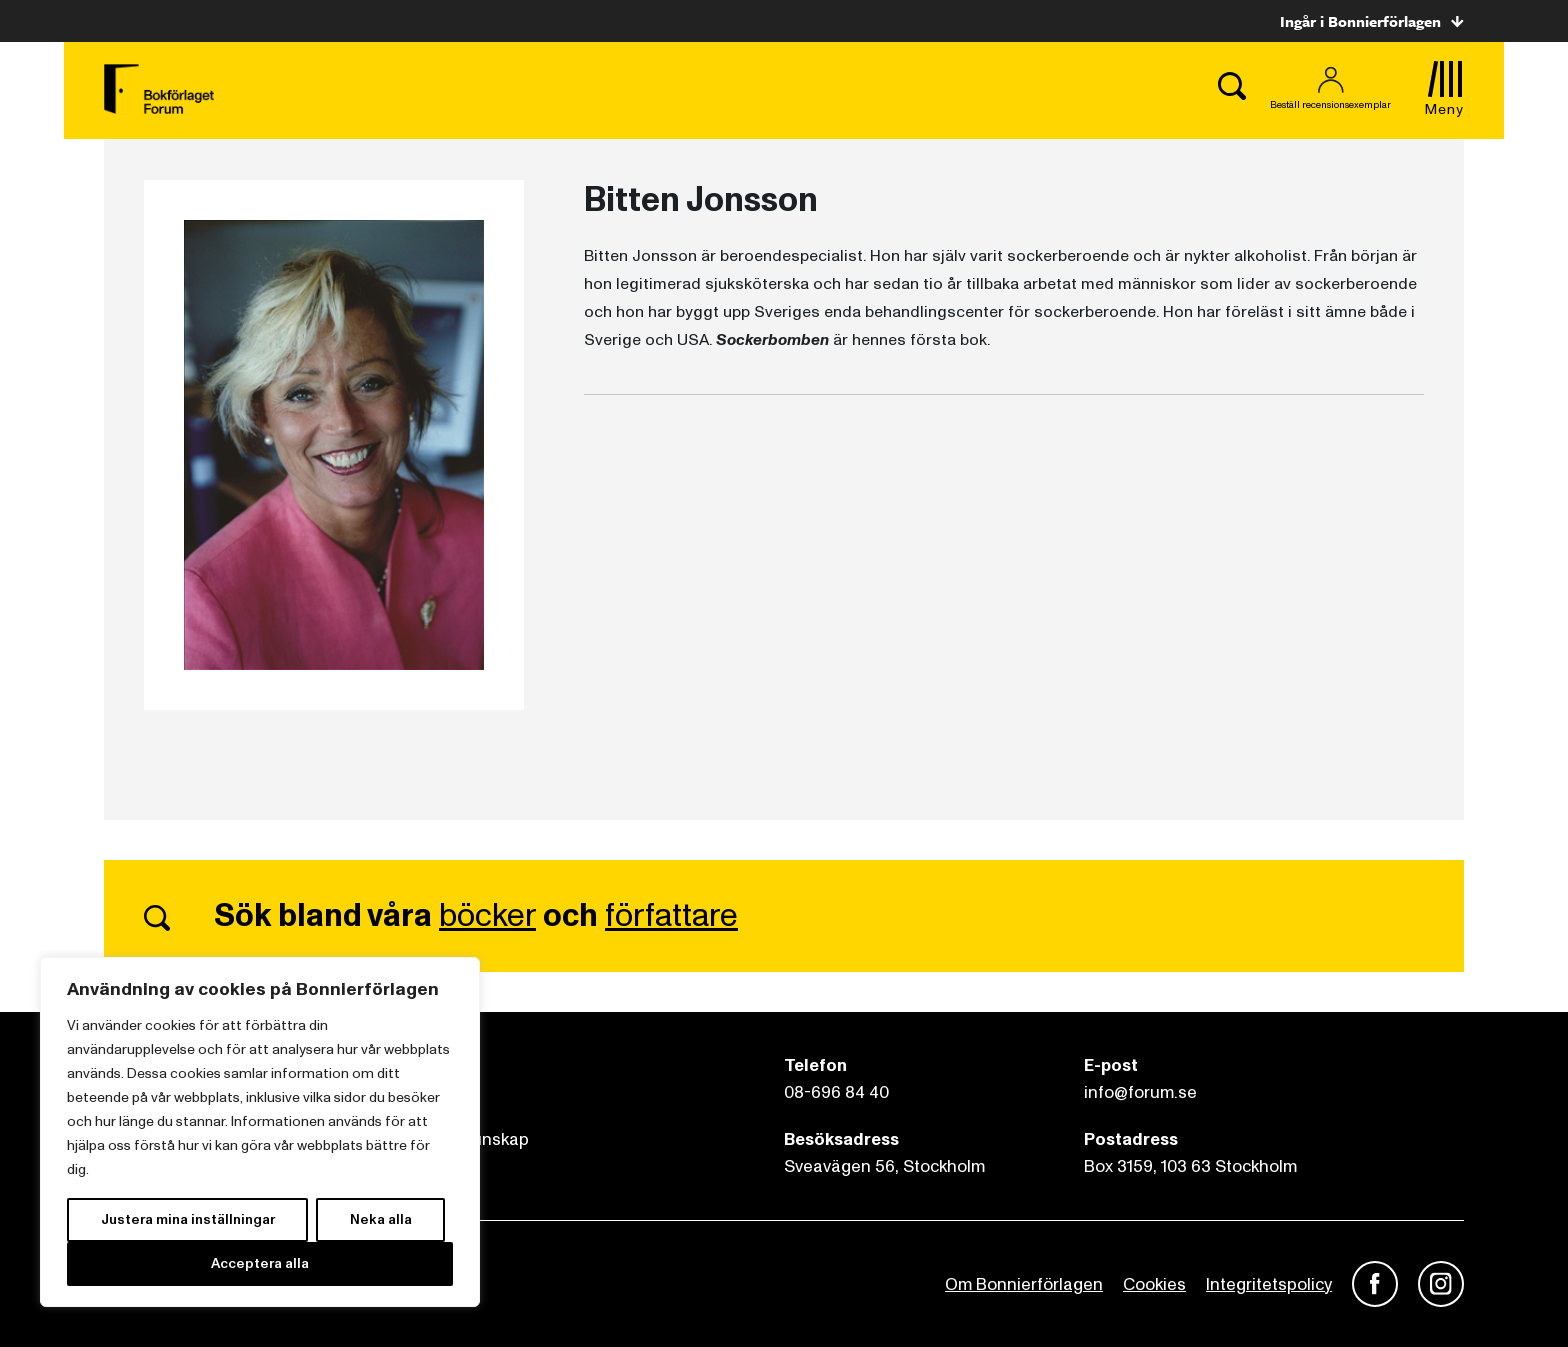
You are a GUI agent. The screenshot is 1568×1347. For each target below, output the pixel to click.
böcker (487, 916)
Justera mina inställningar (188, 1219)
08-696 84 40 (836, 1092)
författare (671, 916)
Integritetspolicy (1269, 1284)
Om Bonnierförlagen (1024, 1284)
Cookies (1154, 1284)
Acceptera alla (260, 1263)
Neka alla (381, 1219)
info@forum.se (1140, 1092)
